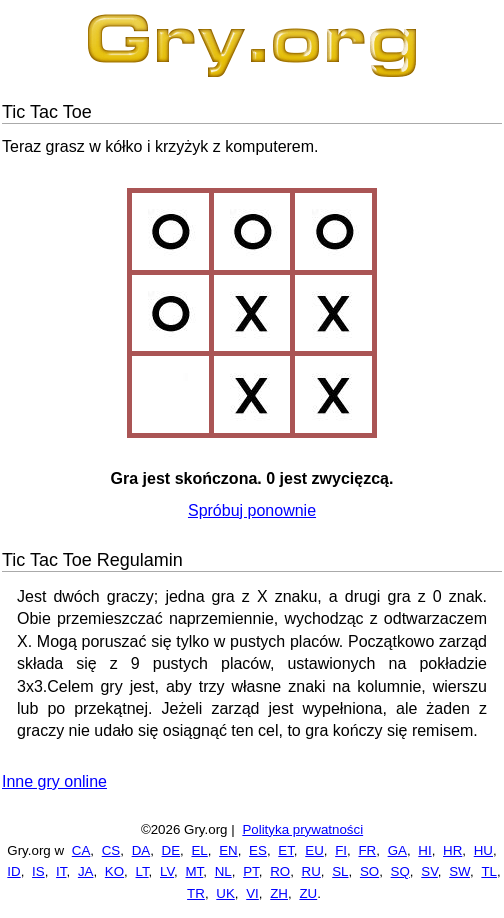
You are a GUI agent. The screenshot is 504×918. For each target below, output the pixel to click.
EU (314, 850)
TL (489, 871)
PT (251, 871)
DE (171, 850)
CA (81, 850)
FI (341, 850)
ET (286, 850)
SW (459, 871)
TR (196, 893)
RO (280, 871)
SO (369, 871)
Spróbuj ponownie (252, 510)
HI (424, 850)
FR (367, 850)
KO (114, 871)
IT (61, 871)
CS (111, 850)
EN (228, 850)
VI (252, 893)
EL (199, 850)
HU (483, 850)
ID (13, 871)
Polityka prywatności (302, 829)
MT (195, 871)
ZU (308, 893)
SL (340, 871)
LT (142, 871)
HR (452, 850)
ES (258, 850)
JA (86, 871)
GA (397, 850)
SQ (400, 871)
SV (429, 871)
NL (223, 871)
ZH (279, 893)
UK (225, 893)
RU (311, 871)
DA (141, 850)
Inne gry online (54, 781)
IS (38, 871)
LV (167, 871)
